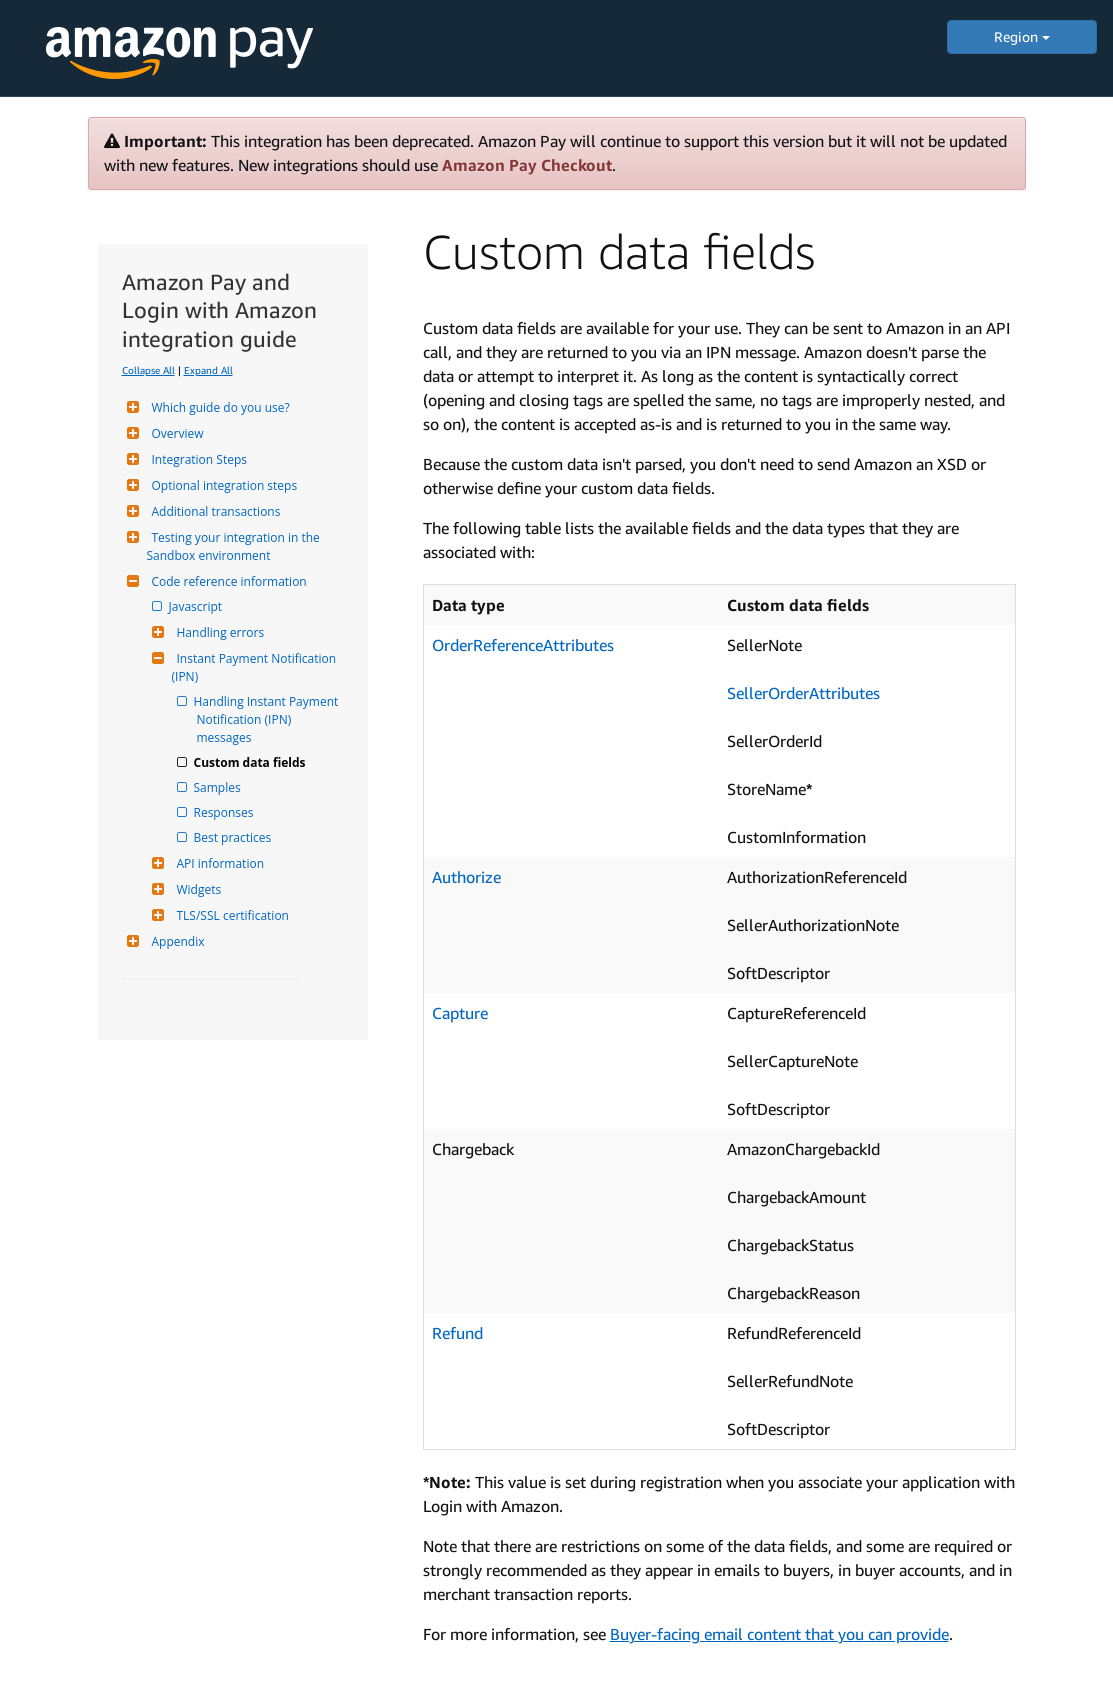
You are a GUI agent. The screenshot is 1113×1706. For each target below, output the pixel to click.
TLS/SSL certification (230, 915)
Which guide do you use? (218, 407)
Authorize (466, 877)
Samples (219, 787)
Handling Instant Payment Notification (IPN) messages (269, 719)
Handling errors (218, 632)
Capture (460, 1013)
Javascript (197, 606)
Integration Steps (197, 459)
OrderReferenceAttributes (523, 645)
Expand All (208, 370)
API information (218, 863)
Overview (175, 433)
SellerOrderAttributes (803, 693)
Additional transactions (214, 511)
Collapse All (148, 370)
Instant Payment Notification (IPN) (256, 667)
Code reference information (227, 581)
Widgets (197, 889)
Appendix (176, 941)
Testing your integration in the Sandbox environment (235, 546)
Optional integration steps (222, 485)
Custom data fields (251, 762)
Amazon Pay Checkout (527, 165)
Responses (225, 812)
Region (1022, 36)
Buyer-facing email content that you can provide (779, 1634)
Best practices (234, 837)
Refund (457, 1333)
